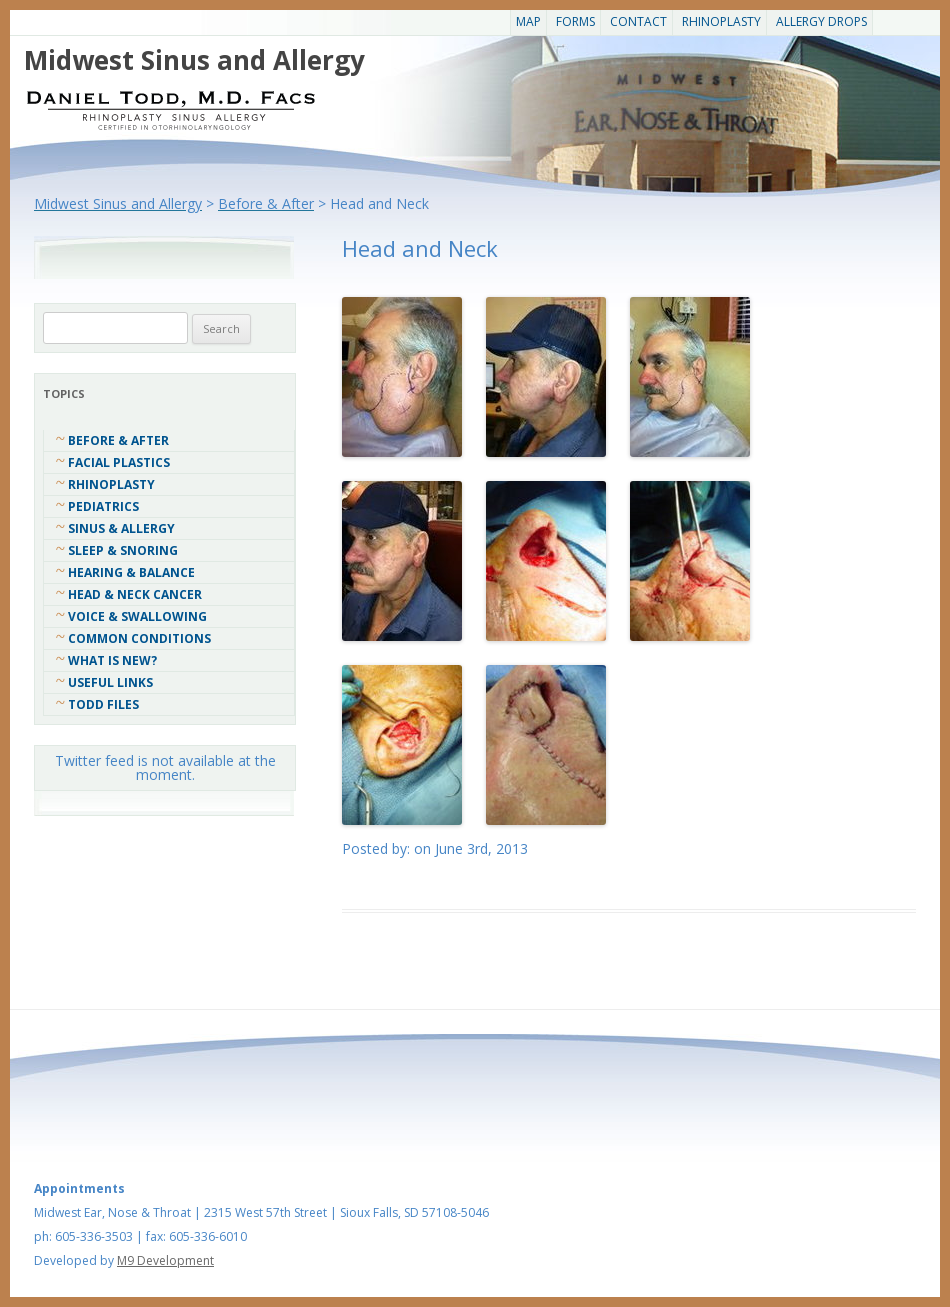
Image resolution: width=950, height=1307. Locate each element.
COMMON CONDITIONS (139, 638)
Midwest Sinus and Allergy (194, 60)
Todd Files (103, 704)
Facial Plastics (119, 462)
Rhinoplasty (721, 21)
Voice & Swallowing (137, 616)
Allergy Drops (821, 21)
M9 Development (165, 1260)
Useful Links (110, 682)
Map (528, 21)
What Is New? (112, 660)
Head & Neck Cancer (135, 594)
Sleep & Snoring (123, 550)
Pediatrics (103, 506)
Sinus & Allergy (121, 528)
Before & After (118, 440)
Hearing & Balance (131, 572)
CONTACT (638, 21)
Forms (575, 21)
